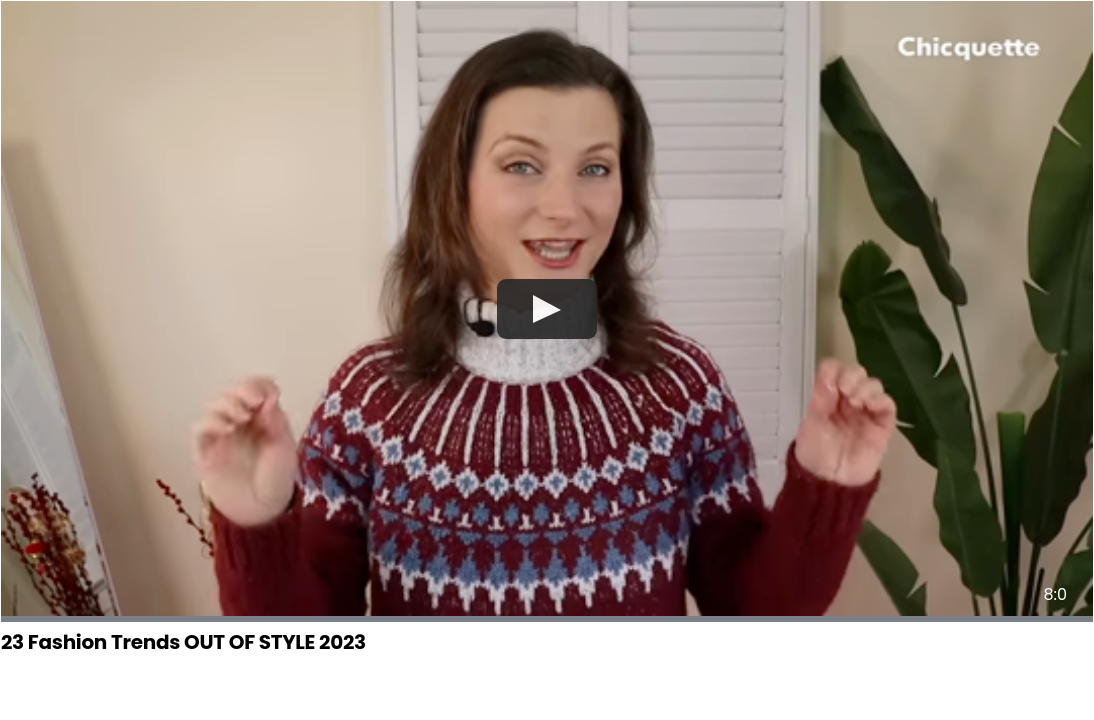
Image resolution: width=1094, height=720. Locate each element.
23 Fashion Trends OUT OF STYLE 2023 (183, 642)
